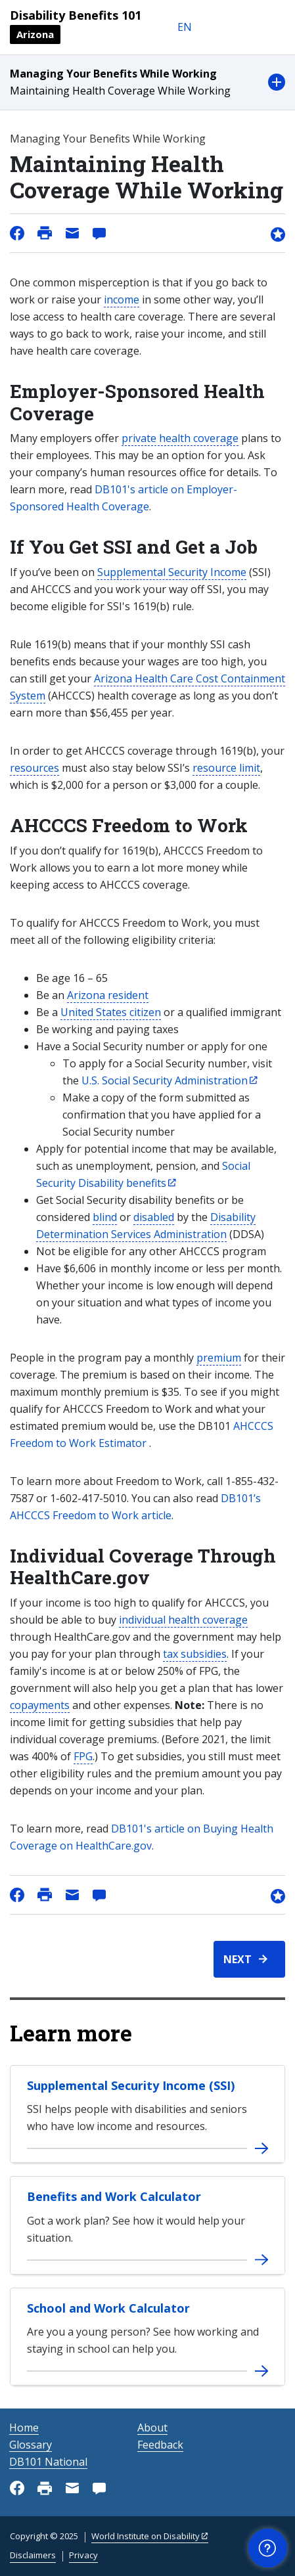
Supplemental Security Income (171, 572)
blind (105, 1217)
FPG (83, 1756)
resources (34, 768)
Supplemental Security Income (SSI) (131, 2085)
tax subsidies (195, 1654)
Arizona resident (107, 995)
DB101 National (48, 2461)
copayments (40, 1705)
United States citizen (110, 1012)
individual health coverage (183, 1619)
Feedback (160, 2444)
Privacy (83, 2555)
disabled (153, 1217)
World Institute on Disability (145, 2536)
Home (24, 2427)
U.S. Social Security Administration (164, 1080)
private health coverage (180, 438)
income (121, 299)
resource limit (226, 768)
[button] (147, 82)
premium (218, 1357)
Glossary (30, 2444)
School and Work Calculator (108, 2308)
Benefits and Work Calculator (114, 2196)
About (152, 2427)
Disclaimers (33, 2555)
